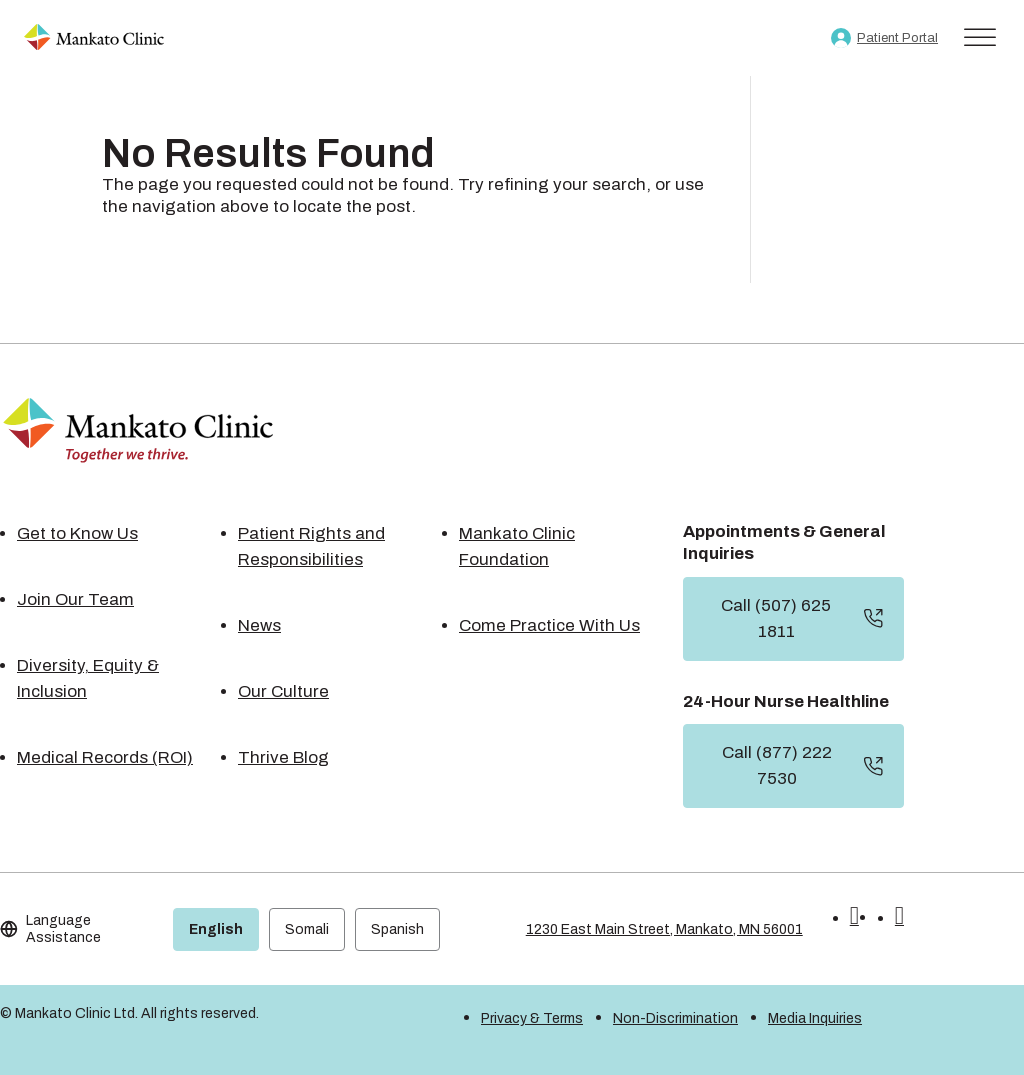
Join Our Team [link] (75, 599)
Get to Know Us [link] (77, 533)
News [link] (259, 625)
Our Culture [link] (283, 691)
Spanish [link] (397, 929)
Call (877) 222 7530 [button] (777, 765)
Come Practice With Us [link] (549, 625)
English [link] (216, 929)
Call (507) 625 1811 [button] (776, 618)
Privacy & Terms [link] (532, 1018)
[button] (854, 918)
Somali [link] (307, 929)
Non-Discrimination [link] (675, 1018)
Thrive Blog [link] (283, 757)
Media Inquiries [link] (815, 1018)
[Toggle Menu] (980, 37)
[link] (94, 38)
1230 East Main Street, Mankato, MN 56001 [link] (664, 929)
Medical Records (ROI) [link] (105, 757)
